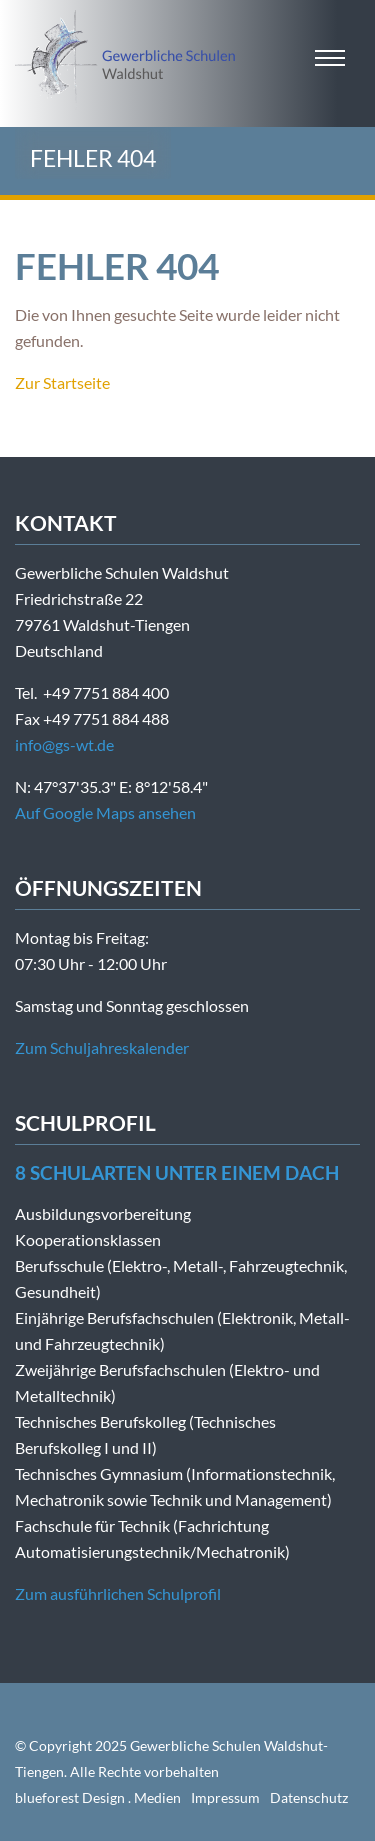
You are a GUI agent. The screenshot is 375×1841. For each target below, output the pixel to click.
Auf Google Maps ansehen (105, 812)
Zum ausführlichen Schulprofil (118, 1593)
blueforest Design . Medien (98, 1797)
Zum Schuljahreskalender (102, 1047)
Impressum (225, 1797)
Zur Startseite (62, 382)
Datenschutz (309, 1797)
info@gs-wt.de (64, 744)
